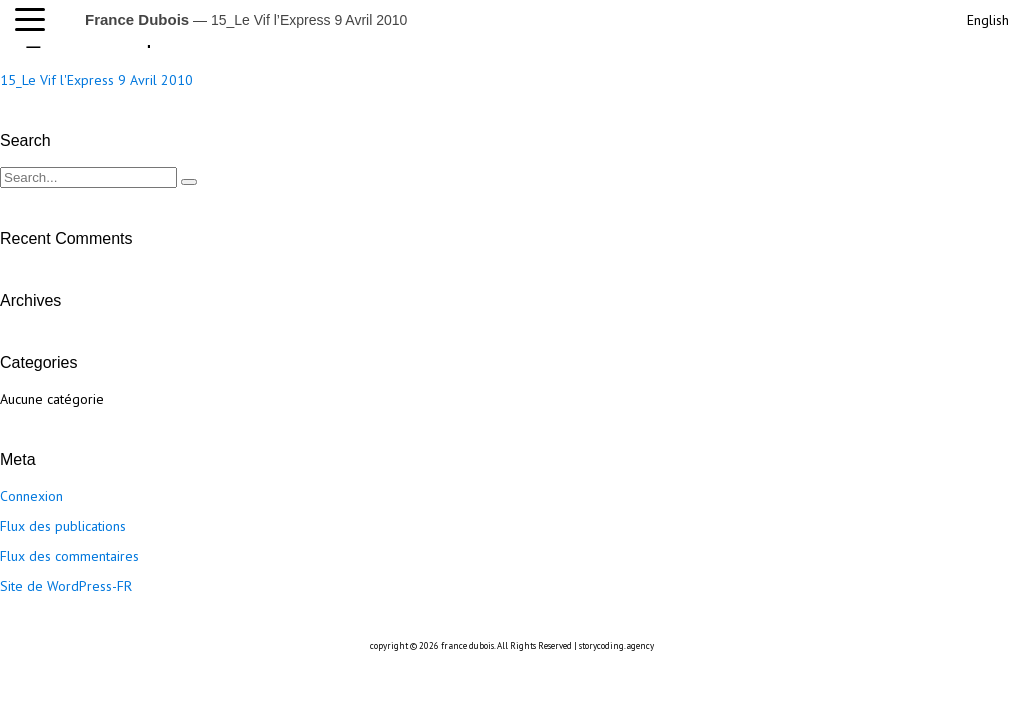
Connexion (31, 496)
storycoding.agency (616, 645)
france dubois (467, 645)
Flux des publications (63, 526)
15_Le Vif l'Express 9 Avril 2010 (96, 80)
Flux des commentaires (69, 556)
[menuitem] (986, 17)
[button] (35, 20)
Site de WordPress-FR (66, 586)
